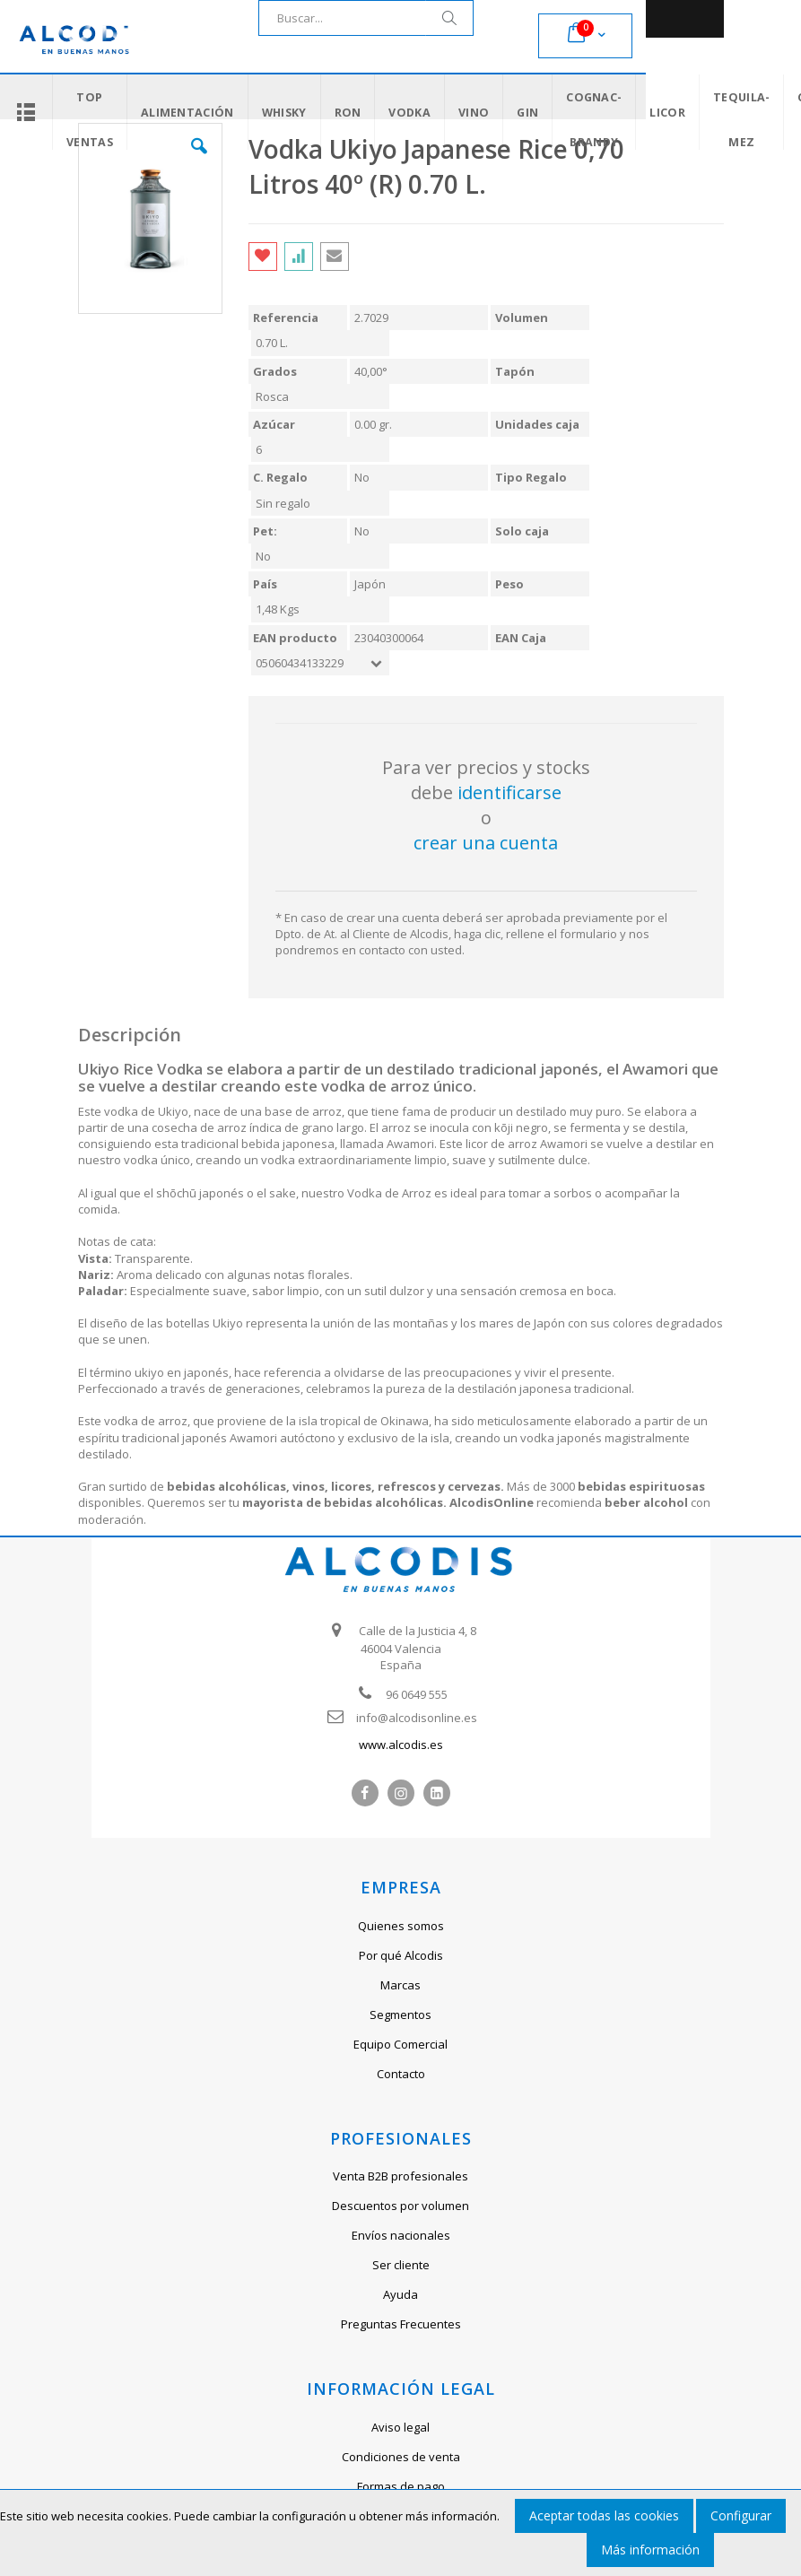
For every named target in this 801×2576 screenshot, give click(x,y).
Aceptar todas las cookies (604, 2515)
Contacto (401, 2074)
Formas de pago (401, 2486)
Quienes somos (401, 1926)
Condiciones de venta (401, 2457)
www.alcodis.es (401, 1744)
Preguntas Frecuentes (401, 2324)
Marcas (400, 1985)
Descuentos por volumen (400, 2205)
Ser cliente (401, 2265)
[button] (199, 160)
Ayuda (400, 2294)
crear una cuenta (486, 843)
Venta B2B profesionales (400, 2176)
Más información (650, 2549)
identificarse (509, 792)
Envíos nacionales (401, 2235)
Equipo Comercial (400, 2044)
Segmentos (400, 2014)
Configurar (740, 2515)
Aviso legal (400, 2427)
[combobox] (366, 18)
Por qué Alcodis (401, 1955)
